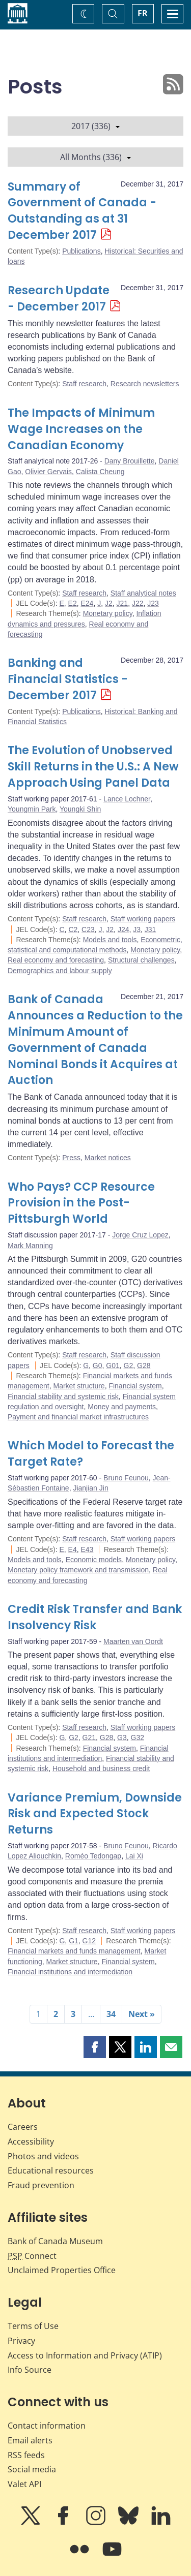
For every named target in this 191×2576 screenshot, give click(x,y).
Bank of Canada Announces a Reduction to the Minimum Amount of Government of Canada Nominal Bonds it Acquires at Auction (95, 1039)
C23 (88, 929)
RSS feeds (26, 2455)
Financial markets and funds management (74, 1951)
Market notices (108, 1158)
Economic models (94, 1560)
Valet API (24, 2484)
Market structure (79, 1386)
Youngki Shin (80, 809)
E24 (87, 603)
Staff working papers (143, 919)
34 (111, 2014)
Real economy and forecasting (56, 960)
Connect (32, 2255)
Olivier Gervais (48, 472)
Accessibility (31, 2141)
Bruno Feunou (126, 1478)
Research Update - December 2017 (59, 299)
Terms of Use (33, 2326)
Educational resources (51, 2170)
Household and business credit (101, 1768)
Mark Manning (30, 1246)
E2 (72, 603)
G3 (122, 1737)
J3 (137, 929)
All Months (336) (95, 157)
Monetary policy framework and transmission (78, 1570)
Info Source (29, 2369)
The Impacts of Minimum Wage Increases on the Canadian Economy (81, 429)
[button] (95, 2047)
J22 (138, 603)
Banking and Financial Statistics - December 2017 (68, 679)
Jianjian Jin (90, 1488)
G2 (128, 1365)
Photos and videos (43, 2156)
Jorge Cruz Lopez (140, 1235)
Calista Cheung (100, 472)
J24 (123, 929)
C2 (72, 929)
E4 (72, 1549)
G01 (112, 1365)
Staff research (84, 384)
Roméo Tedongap (93, 1856)
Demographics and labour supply (60, 971)
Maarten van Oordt (133, 1641)
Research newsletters (145, 384)
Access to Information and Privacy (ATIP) (85, 2355)
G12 (89, 1941)
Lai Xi (134, 1856)
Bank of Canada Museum (55, 2241)
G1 (73, 1941)
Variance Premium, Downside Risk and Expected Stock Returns (95, 1814)
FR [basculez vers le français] (143, 13)
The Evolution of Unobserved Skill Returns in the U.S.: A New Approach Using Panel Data (93, 766)
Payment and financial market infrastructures (78, 1417)
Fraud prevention (41, 2185)
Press (71, 1158)
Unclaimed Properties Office (62, 2270)
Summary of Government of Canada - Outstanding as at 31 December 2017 (82, 211)
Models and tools (110, 940)
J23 (153, 603)
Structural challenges (141, 960)
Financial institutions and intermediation (70, 1972)
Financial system (134, 1386)
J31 (150, 929)
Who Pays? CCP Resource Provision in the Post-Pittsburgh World (81, 1203)
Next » (141, 2014)
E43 (87, 1549)
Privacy (21, 2340)
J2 (109, 603)
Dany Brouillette (129, 461)
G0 (97, 1365)
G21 (89, 1737)
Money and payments (122, 1407)
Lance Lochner (126, 799)
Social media (32, 2469)
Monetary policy (107, 613)
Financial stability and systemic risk (63, 1396)
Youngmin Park (32, 809)
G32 (137, 1737)
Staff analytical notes (143, 593)
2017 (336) (95, 126)
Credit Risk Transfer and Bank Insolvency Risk (95, 1617)
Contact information (47, 2425)
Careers (23, 2126)
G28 (143, 1365)
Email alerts (30, 2440)
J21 (122, 603)
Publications (81, 251)
